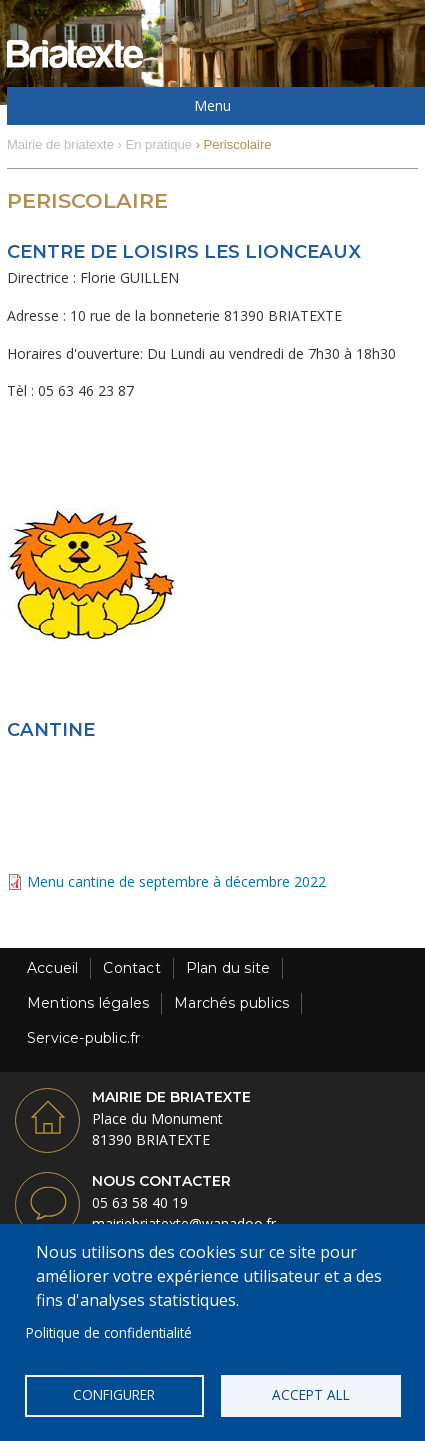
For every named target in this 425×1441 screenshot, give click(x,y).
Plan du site (228, 968)
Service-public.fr (83, 1038)
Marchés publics (231, 1003)
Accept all (311, 1394)
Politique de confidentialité (109, 1332)
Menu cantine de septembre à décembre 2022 (176, 881)
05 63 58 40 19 (140, 1202)
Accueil (52, 968)
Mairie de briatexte (60, 144)
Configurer (114, 1394)
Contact (131, 968)
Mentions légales (88, 1003)
